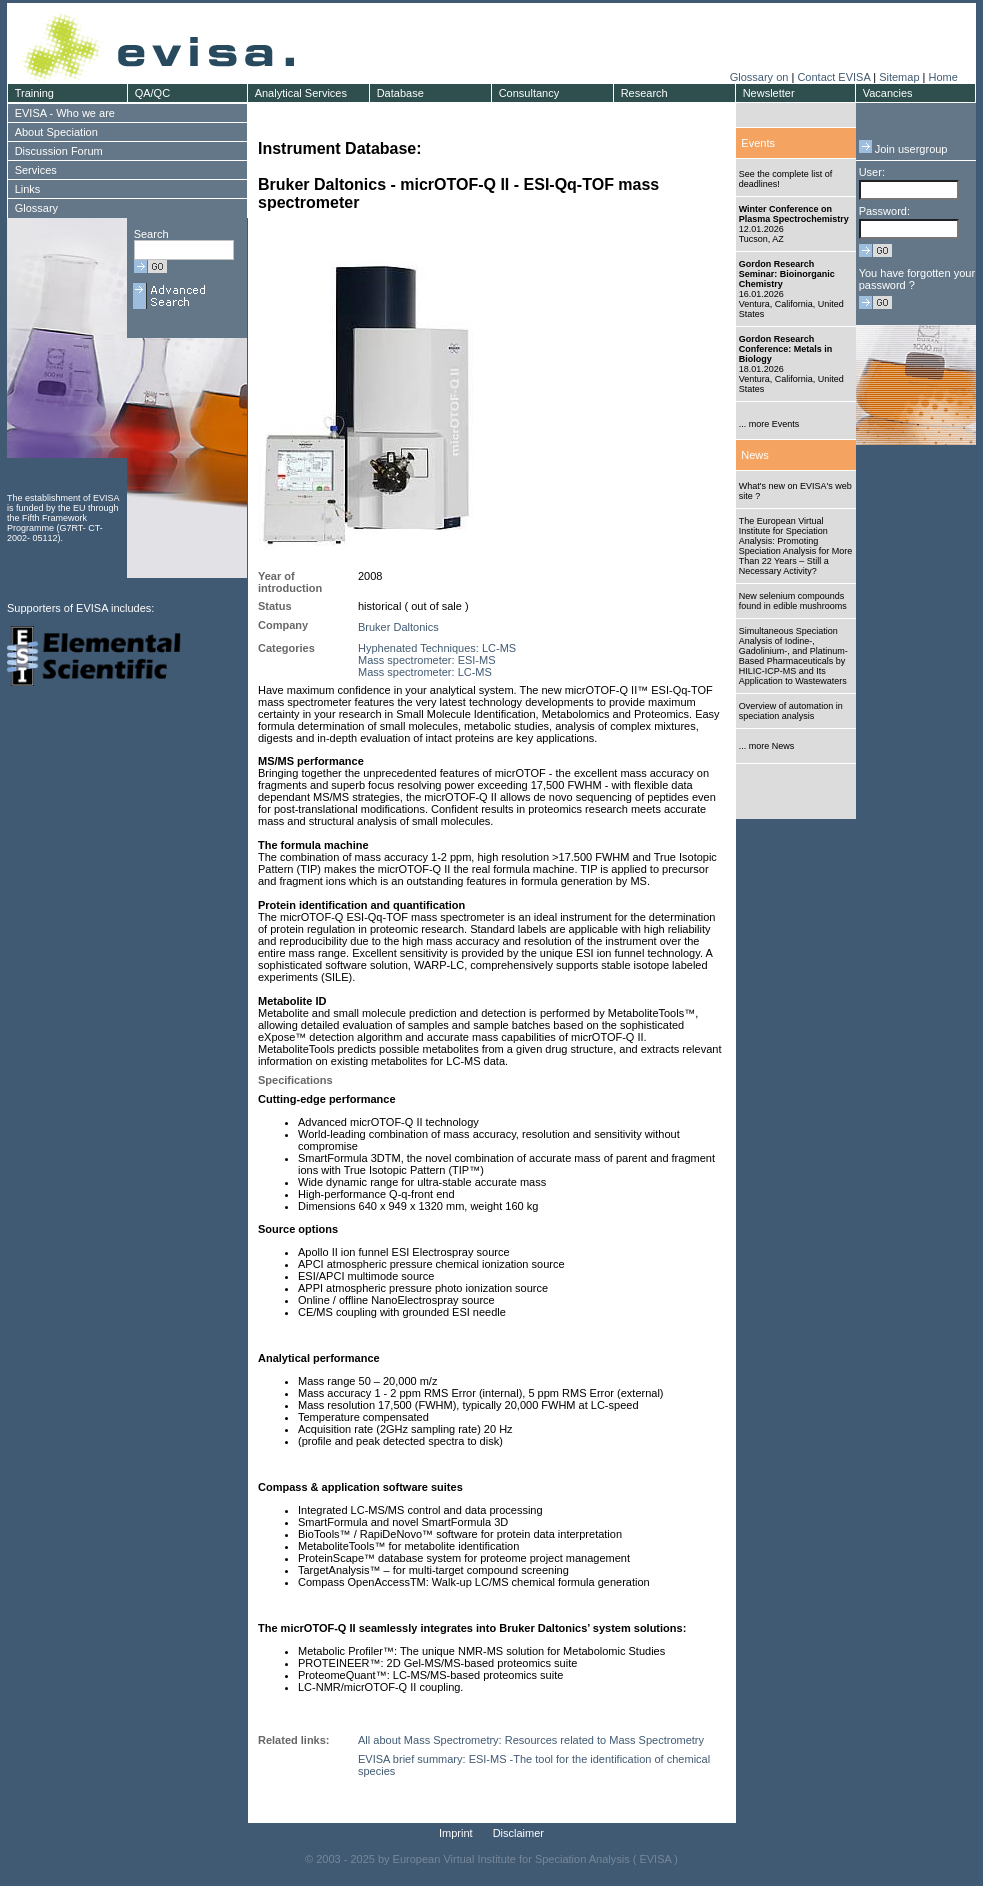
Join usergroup (903, 149)
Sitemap (899, 77)
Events (758, 143)
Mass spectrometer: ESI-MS (427, 660)
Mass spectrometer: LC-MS (425, 672)
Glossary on (761, 77)
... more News (767, 746)
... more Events (769, 424)
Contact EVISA (833, 77)
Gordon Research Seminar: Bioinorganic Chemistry (787, 274)
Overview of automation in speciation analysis (791, 711)
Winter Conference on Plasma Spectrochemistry (794, 214)
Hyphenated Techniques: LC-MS (437, 648)
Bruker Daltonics (398, 627)
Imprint (456, 1833)
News (755, 455)
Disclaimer (518, 1833)
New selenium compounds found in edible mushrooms (793, 601)
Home (942, 77)
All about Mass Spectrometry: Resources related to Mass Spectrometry (531, 1740)
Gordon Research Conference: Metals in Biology (786, 349)
